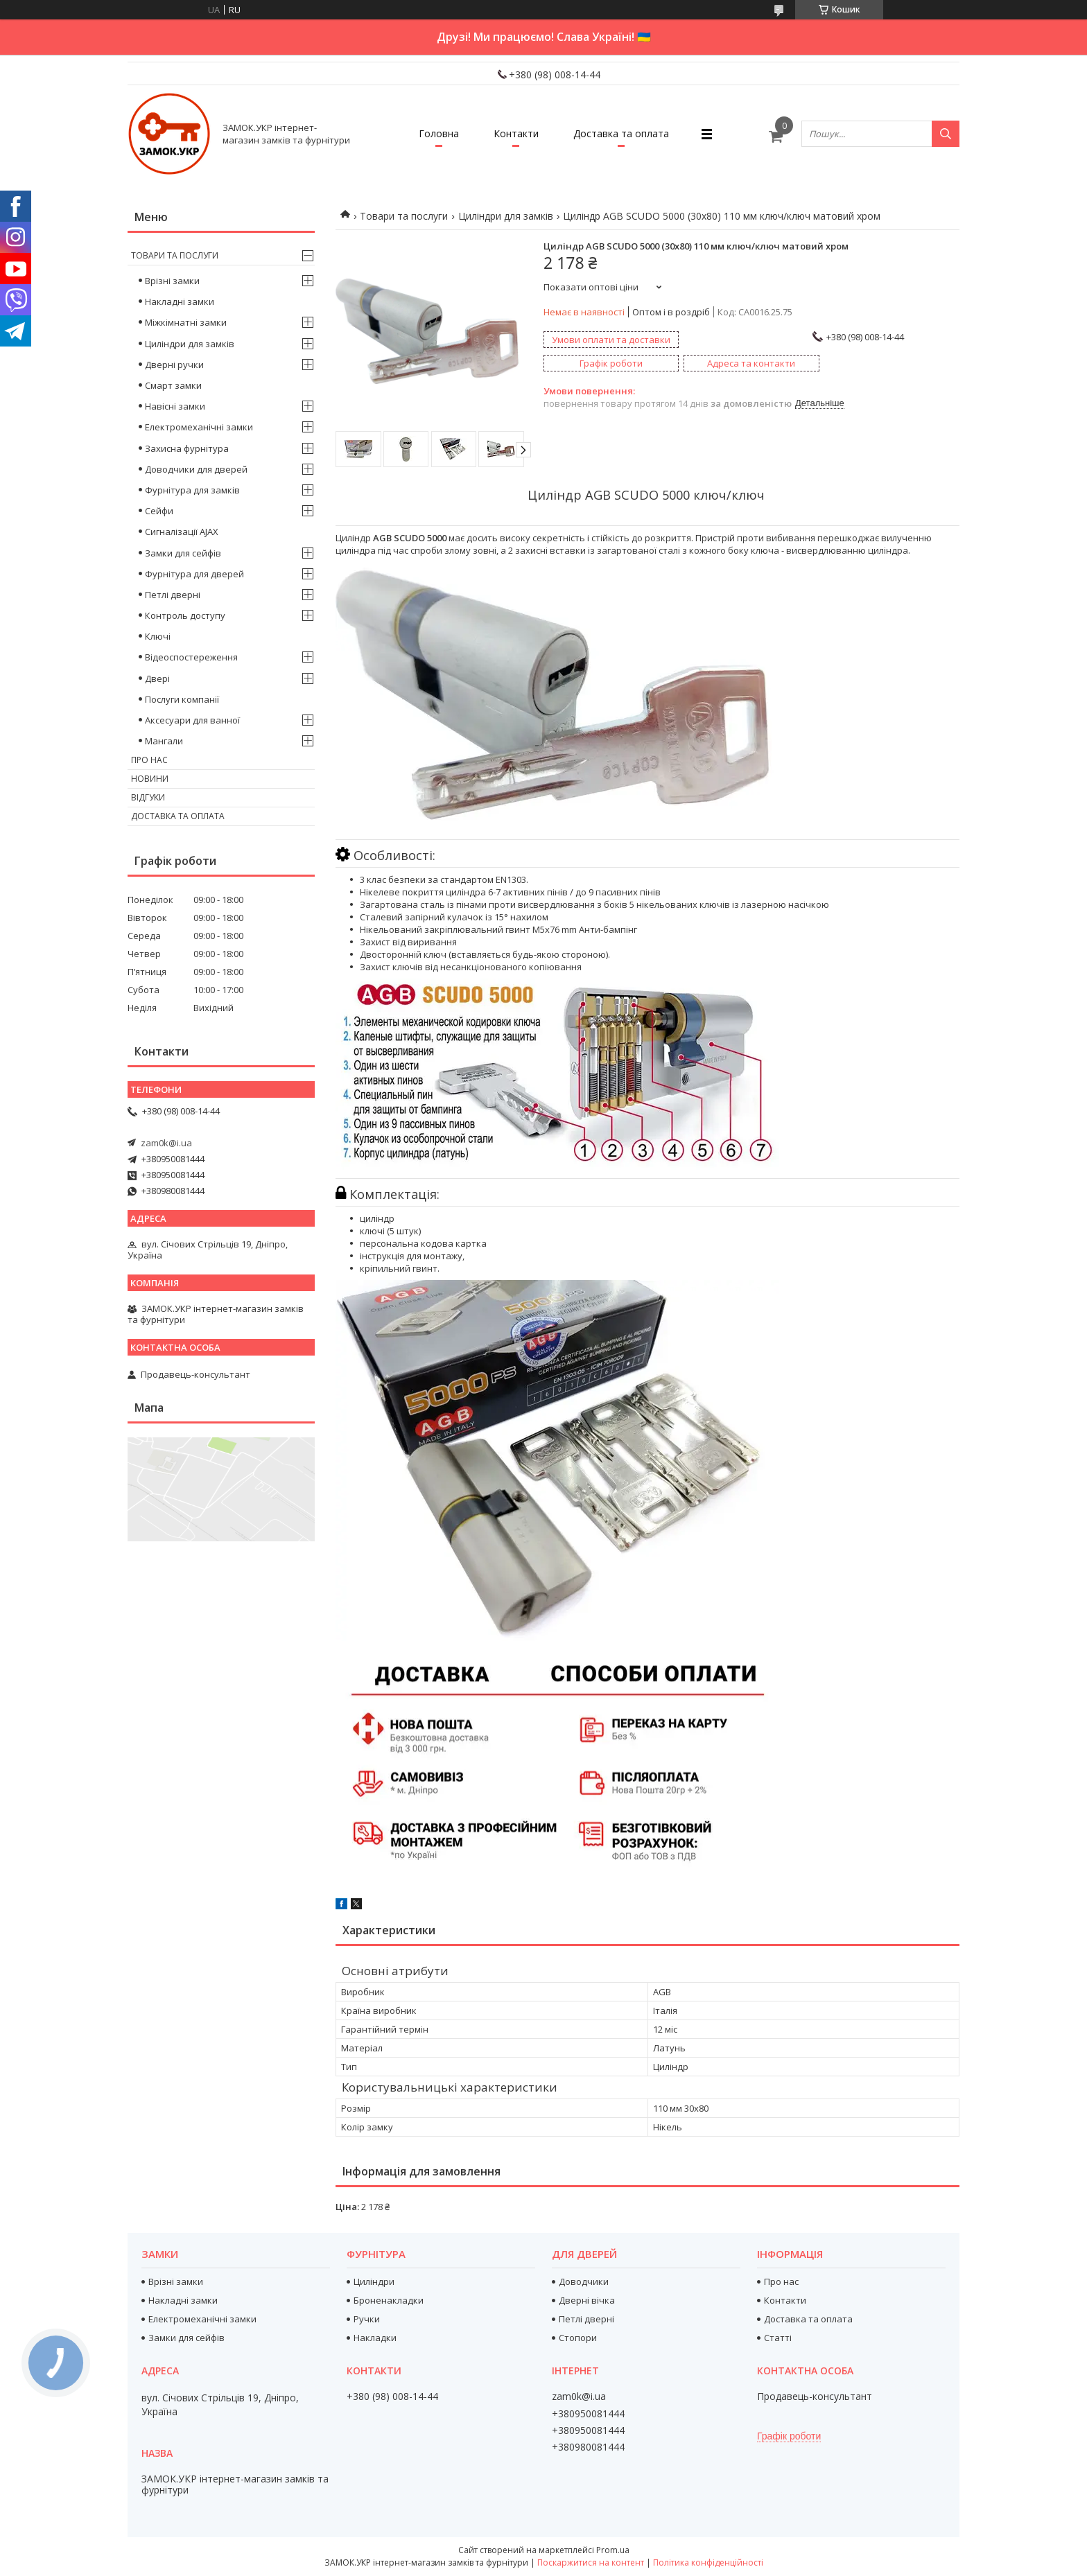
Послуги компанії (182, 699)
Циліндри (374, 2281)
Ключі (158, 636)
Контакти (516, 133)
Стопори (578, 2337)
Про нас (149, 760)
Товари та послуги (404, 215)
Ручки (367, 2319)
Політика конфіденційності (708, 2562)
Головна (439, 133)
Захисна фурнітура (187, 448)
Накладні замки (179, 301)
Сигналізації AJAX (181, 531)
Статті (778, 2337)
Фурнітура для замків (192, 490)
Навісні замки (175, 406)
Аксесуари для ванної (192, 720)
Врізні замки (172, 280)
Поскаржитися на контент (590, 2562)
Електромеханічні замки (199, 427)
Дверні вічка (587, 2300)
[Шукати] (945, 134)
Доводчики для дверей (196, 469)
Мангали (164, 741)
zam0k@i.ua (166, 1142)
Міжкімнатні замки (186, 322)
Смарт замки (173, 385)
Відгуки (148, 797)
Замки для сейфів (183, 553)
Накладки (375, 2337)
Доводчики (584, 2281)
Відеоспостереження (191, 657)
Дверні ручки (174, 364)
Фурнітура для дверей (194, 574)
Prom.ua (612, 2550)
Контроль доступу (185, 615)
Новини (149, 779)
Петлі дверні (172, 594)
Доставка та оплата (621, 133)
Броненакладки (389, 2300)
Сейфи (159, 511)
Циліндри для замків (505, 215)
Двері (157, 678)
